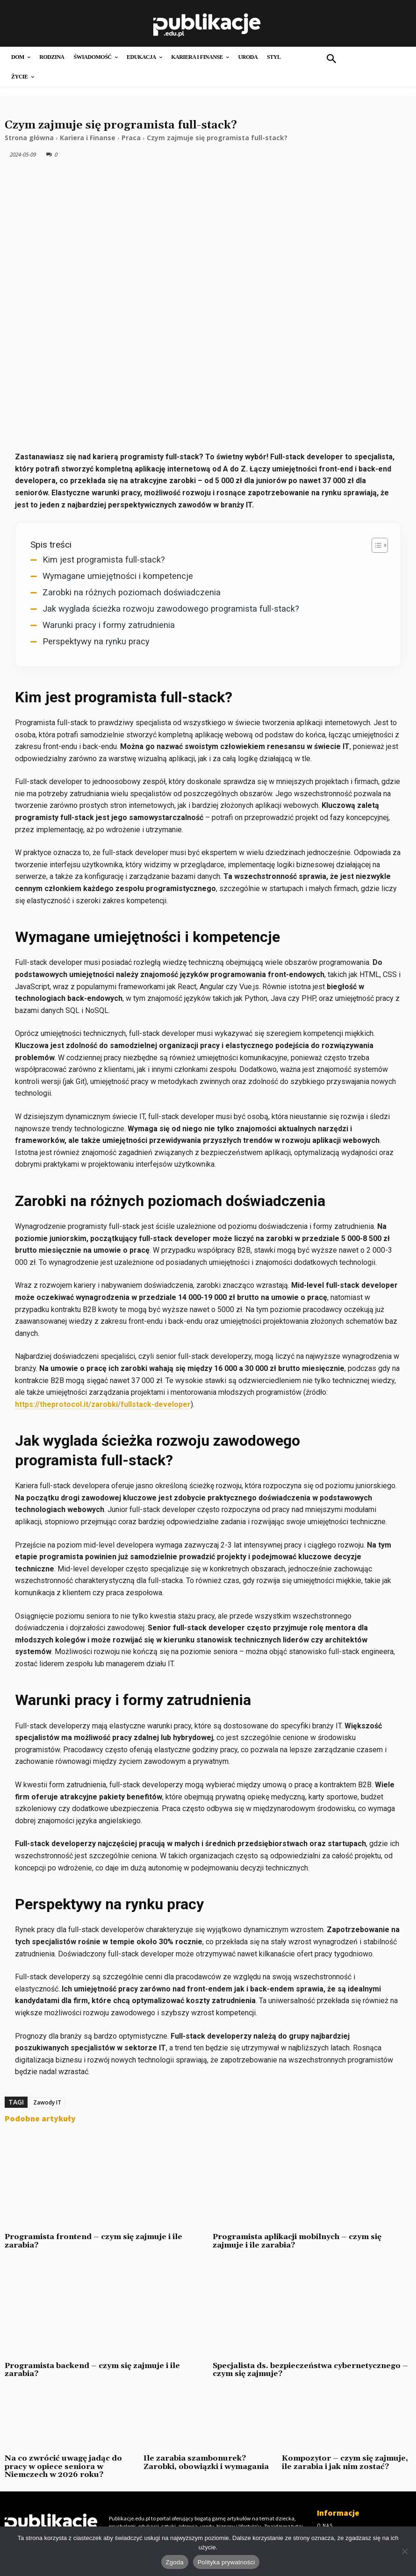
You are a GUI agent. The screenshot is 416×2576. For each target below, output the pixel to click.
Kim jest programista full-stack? (104, 559)
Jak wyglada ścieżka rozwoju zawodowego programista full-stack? (171, 609)
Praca (131, 137)
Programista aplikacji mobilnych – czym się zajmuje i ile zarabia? (297, 2241)
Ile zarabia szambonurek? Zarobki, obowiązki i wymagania (206, 2462)
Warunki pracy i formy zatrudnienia (109, 625)
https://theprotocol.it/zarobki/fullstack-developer (103, 1404)
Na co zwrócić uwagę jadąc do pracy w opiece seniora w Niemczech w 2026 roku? (63, 2466)
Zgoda (175, 2562)
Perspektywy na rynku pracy (96, 641)
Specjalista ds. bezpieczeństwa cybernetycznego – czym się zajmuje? (310, 2370)
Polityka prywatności (226, 2562)
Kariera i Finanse (87, 137)
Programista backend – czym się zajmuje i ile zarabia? (92, 2370)
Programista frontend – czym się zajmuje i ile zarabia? (93, 2241)
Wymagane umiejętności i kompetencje (118, 576)
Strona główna (29, 137)
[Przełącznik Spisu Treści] (375, 545)
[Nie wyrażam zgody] (404, 2551)
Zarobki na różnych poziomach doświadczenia (132, 592)
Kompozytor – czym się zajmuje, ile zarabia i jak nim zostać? (345, 2462)
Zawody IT (47, 2102)
